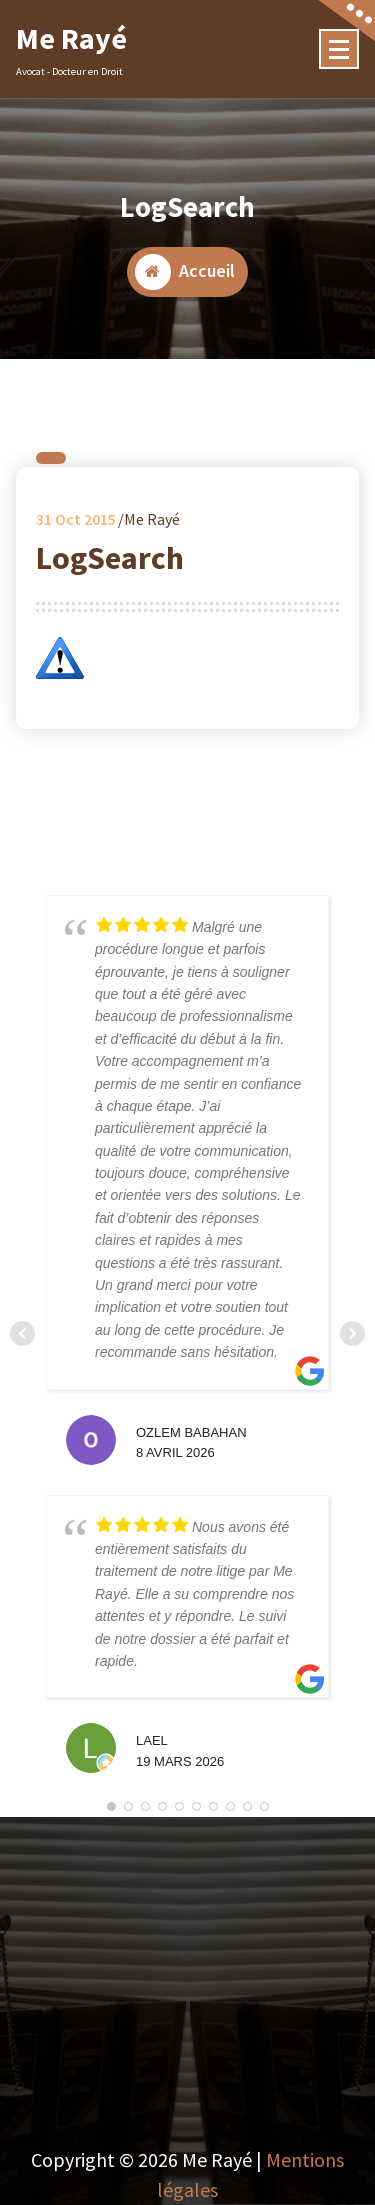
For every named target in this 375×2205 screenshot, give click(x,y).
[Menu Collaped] (339, 49)
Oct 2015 (76, 525)
